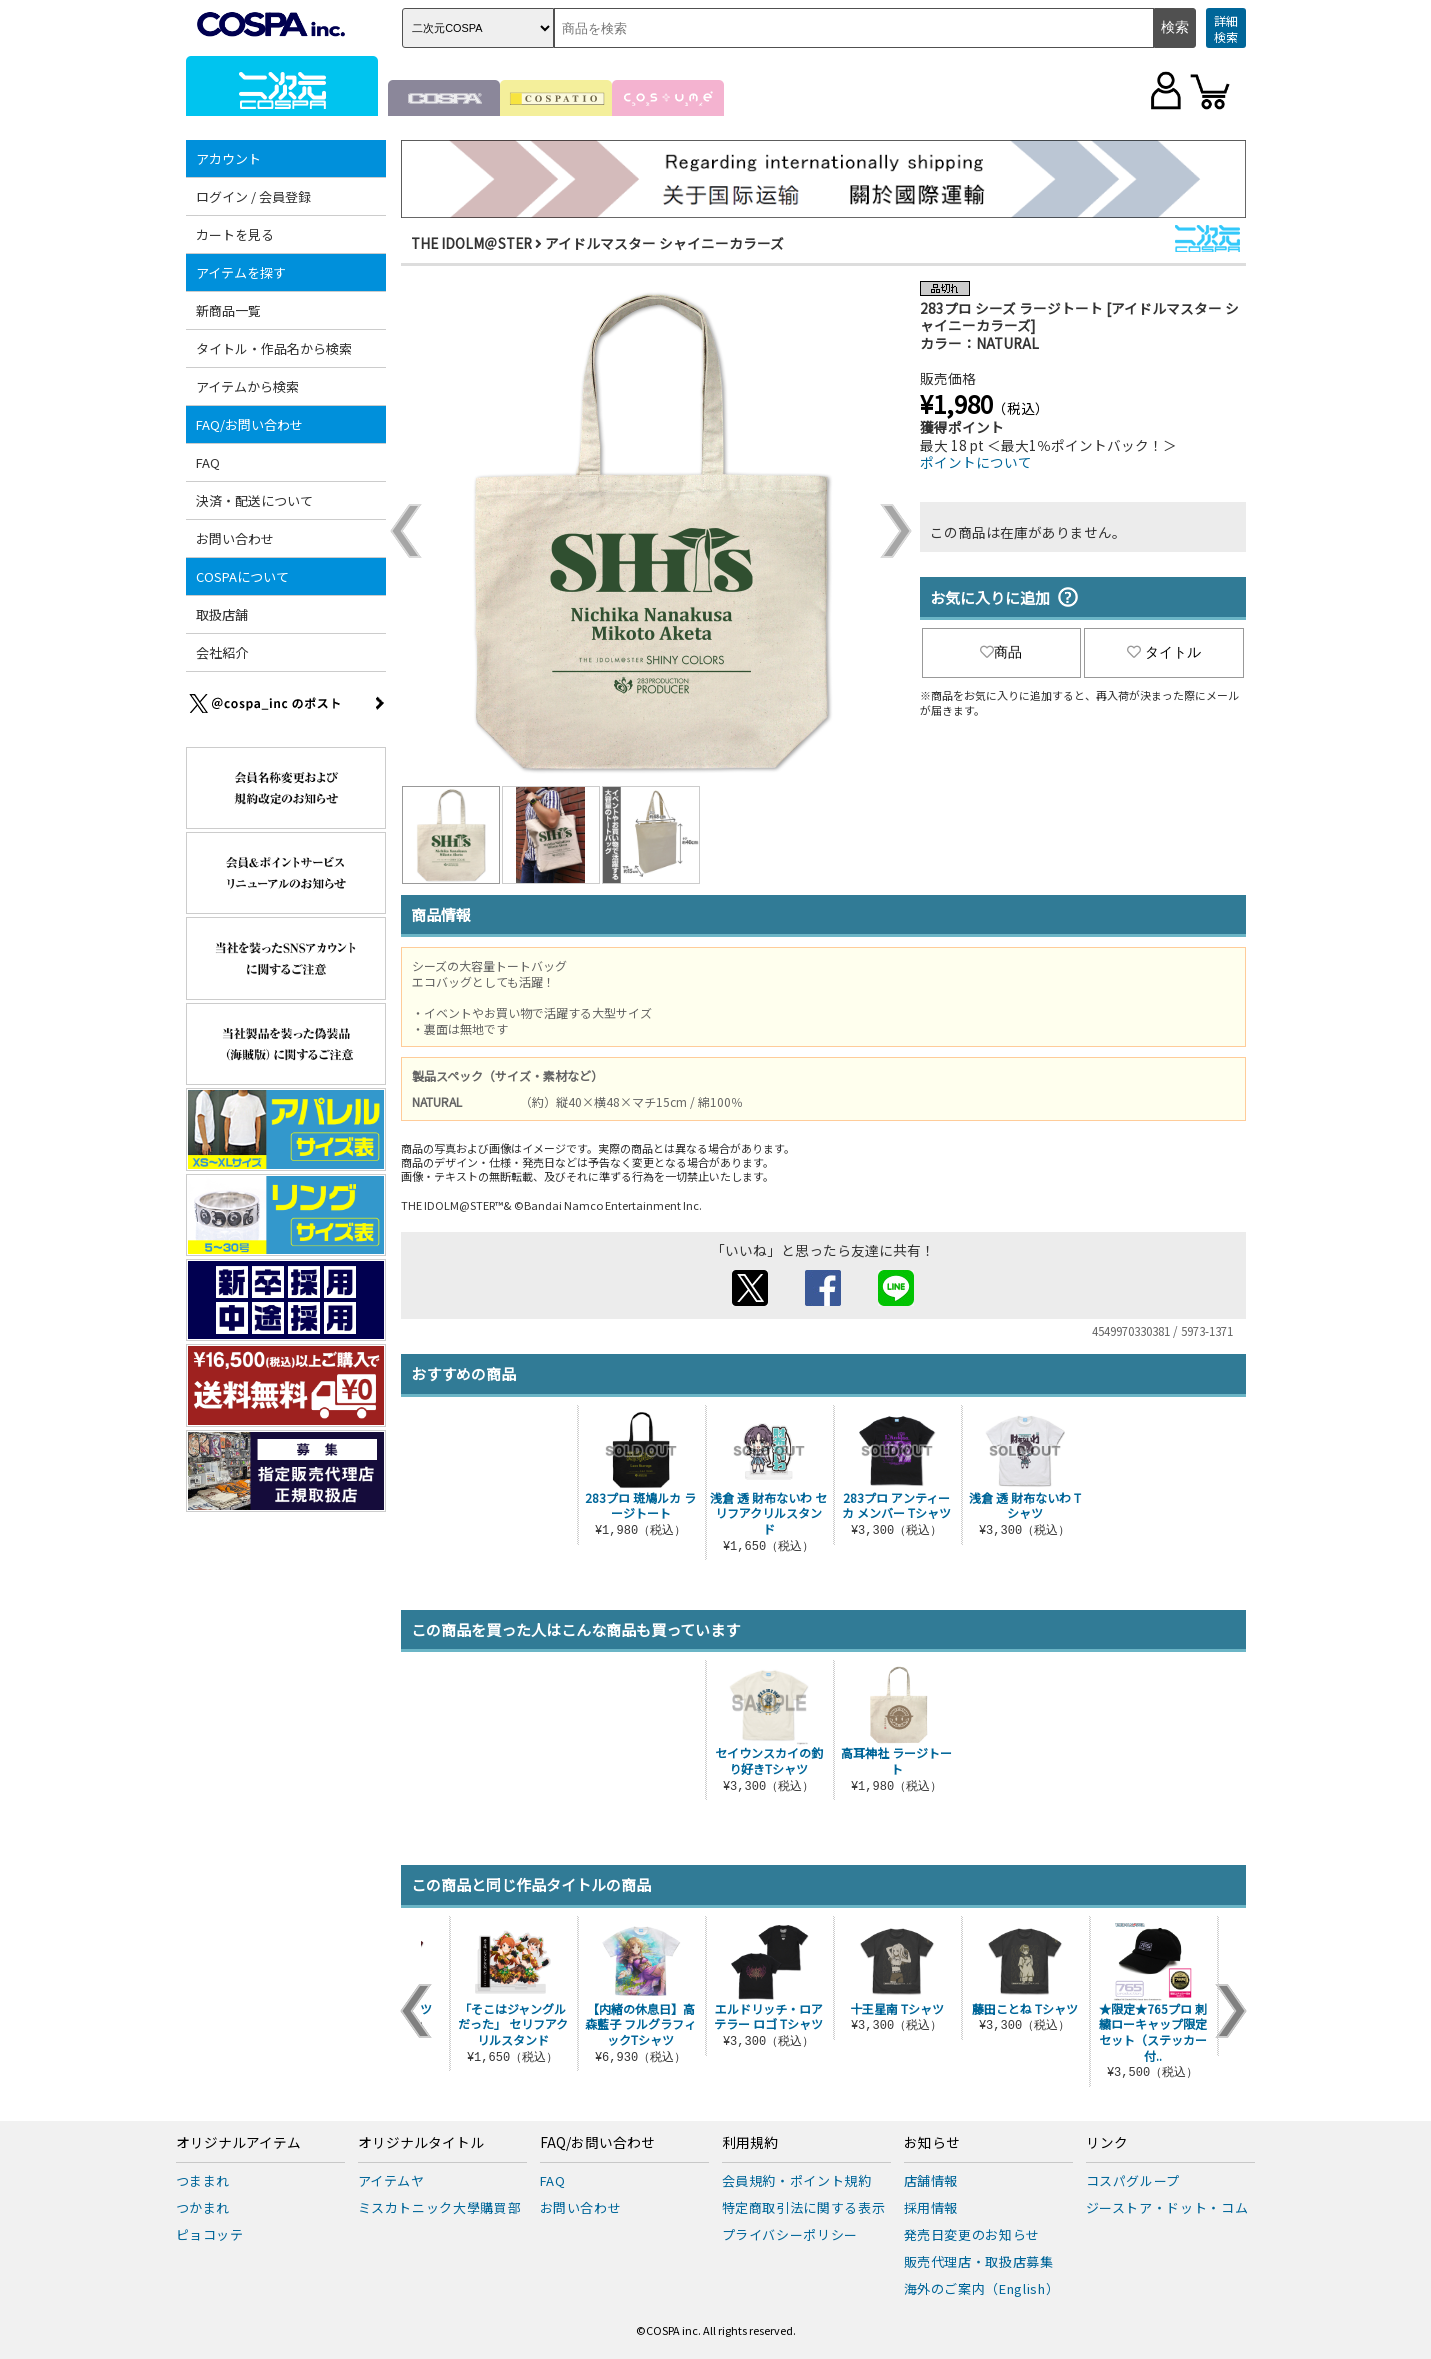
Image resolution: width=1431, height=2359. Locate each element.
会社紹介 (222, 652)
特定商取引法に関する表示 (804, 2207)
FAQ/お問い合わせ (249, 424)
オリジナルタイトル (421, 2143)
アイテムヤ (391, 2180)
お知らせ (932, 2143)
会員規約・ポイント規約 (797, 2180)
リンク (1107, 2143)
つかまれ (203, 2207)
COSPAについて (242, 576)
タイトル (1164, 652)
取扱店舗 (222, 614)
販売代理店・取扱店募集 (979, 2261)
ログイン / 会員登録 (253, 196)
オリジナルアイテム (238, 2143)
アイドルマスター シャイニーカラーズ (664, 243)
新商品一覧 (228, 310)
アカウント (228, 158)
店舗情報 (931, 2180)
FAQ (208, 462)
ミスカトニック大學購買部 (440, 2207)
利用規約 (750, 2143)
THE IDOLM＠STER (471, 243)
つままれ (203, 2180)
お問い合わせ (235, 538)
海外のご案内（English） (982, 2288)
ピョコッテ (210, 2234)
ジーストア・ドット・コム (1167, 2207)
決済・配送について (254, 500)
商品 (1001, 652)
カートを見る (235, 234)
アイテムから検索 (247, 386)
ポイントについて (976, 462)
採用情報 (931, 2207)
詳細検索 (1226, 28)
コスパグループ (1133, 2180)
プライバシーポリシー (790, 2234)
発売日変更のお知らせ (972, 2234)
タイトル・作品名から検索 (274, 348)
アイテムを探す (241, 272)
